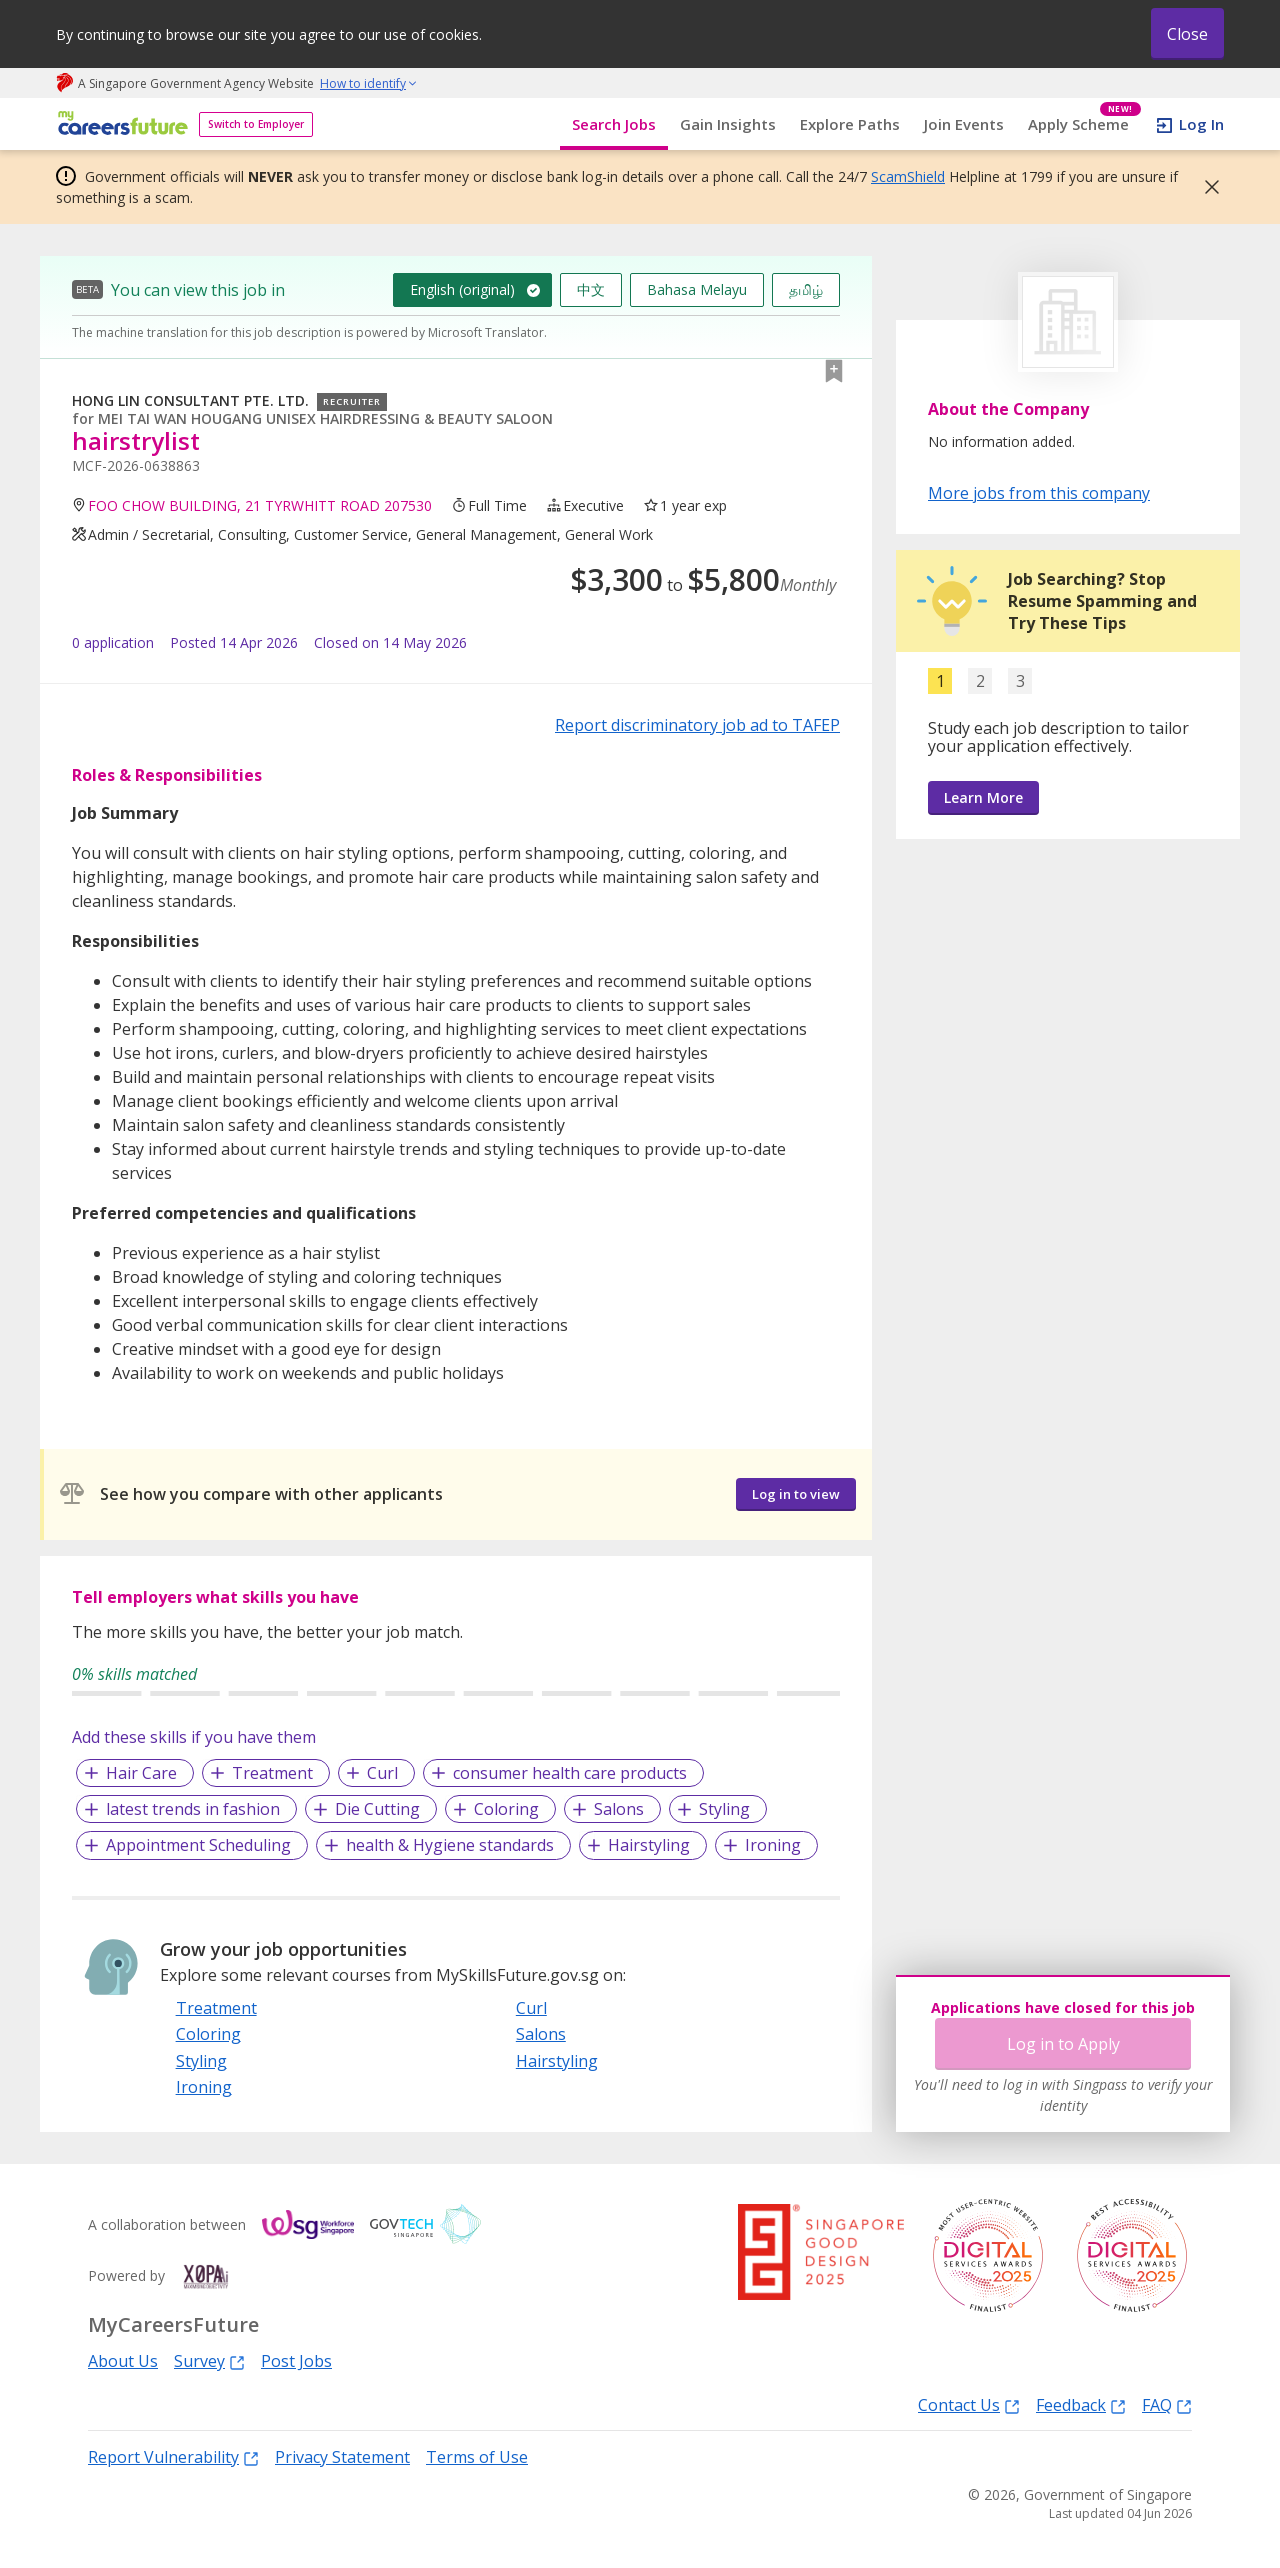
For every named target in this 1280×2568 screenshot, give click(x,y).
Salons (619, 1809)
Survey (209, 2360)
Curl (382, 1773)
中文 (591, 289)
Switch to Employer (256, 124)
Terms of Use (477, 2457)
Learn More (983, 797)
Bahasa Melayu (697, 289)
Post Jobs (296, 2361)
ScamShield (908, 176)
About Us (123, 2361)
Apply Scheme (1084, 124)
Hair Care (141, 1773)
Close (1187, 34)
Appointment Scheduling (198, 1845)
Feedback (1081, 2404)
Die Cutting (377, 1809)
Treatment (272, 1773)
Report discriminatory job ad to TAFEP (697, 725)
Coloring (506, 1809)
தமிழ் (806, 289)
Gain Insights (728, 124)
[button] (1206, 187)
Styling (724, 1809)
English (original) (462, 289)
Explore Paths (850, 124)
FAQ (1167, 2404)
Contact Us (969, 2404)
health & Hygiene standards (450, 1845)
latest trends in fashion (193, 1809)
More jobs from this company (1039, 492)
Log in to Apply (1063, 2044)
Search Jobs (614, 124)
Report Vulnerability (173, 2456)
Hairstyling (649, 1845)
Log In (1201, 124)
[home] (119, 124)
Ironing (773, 1845)
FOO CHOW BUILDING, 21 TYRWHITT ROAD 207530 (260, 505)
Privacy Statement (342, 2457)
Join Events (964, 124)
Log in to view (796, 1494)
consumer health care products (570, 1773)
